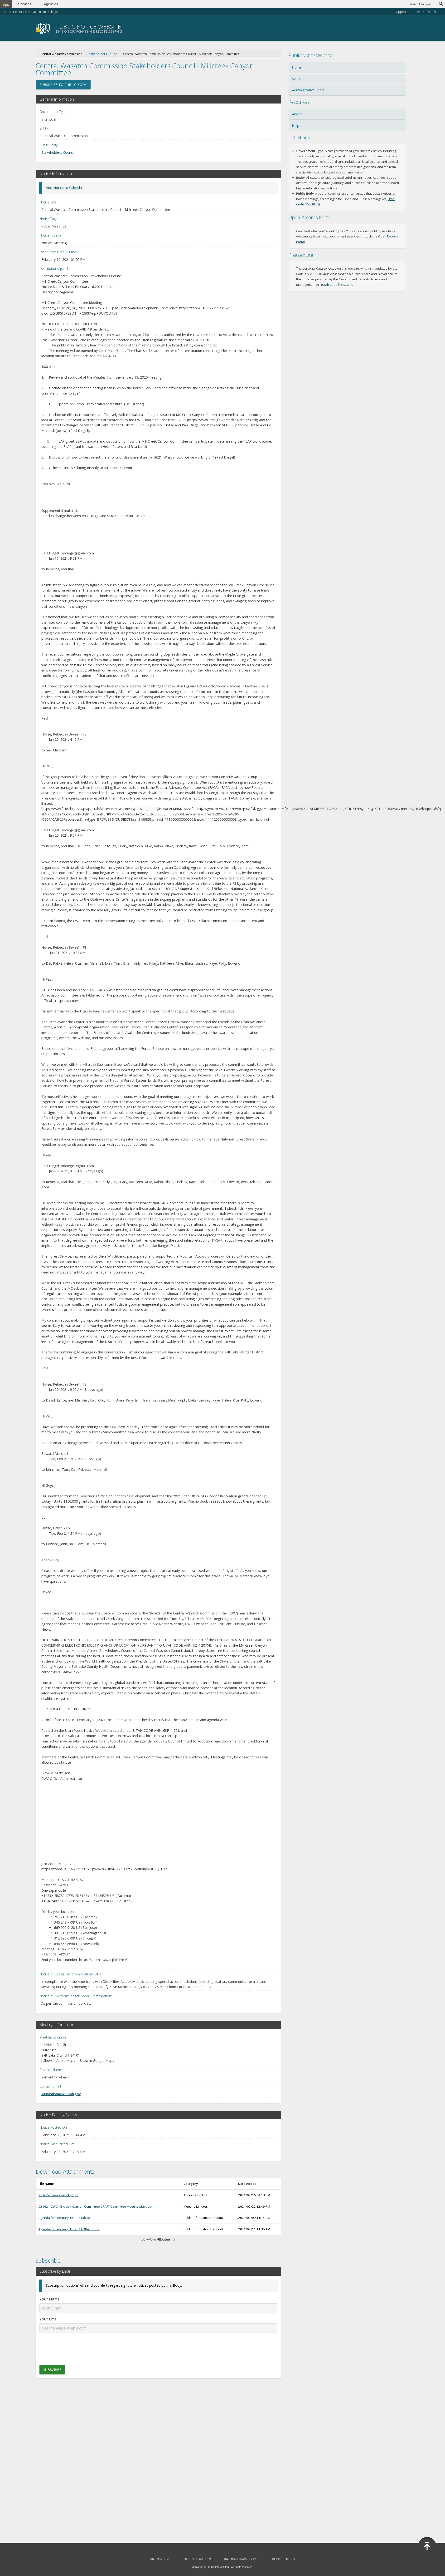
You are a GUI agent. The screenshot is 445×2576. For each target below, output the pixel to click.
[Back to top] (427, 2546)
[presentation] (158, 2344)
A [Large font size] (435, 12)
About (297, 114)
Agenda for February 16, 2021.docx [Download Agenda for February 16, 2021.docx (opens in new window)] (64, 2218)
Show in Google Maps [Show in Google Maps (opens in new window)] (97, 2060)
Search (297, 78)
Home (297, 67)
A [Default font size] (429, 12)
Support (400, 12)
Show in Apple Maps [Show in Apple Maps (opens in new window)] (59, 2060)
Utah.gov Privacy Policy (240, 2559)
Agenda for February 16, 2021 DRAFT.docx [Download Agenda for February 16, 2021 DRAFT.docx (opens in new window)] (69, 2229)
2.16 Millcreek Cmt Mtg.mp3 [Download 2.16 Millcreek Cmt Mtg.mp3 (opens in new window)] (58, 2195)
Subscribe (52, 2369)
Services (25, 4)
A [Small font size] (423, 12)
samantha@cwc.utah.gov (61, 2093)
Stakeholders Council (102, 54)
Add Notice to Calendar (64, 187)
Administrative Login (308, 90)
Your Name (49, 2299)
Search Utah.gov (420, 4)
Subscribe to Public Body (63, 84)
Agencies (52, 4)
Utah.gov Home (160, 2559)
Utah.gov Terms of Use (197, 2559)
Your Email (48, 2319)
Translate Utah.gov (281, 2559)
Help (295, 125)
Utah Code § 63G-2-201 (338, 284)
